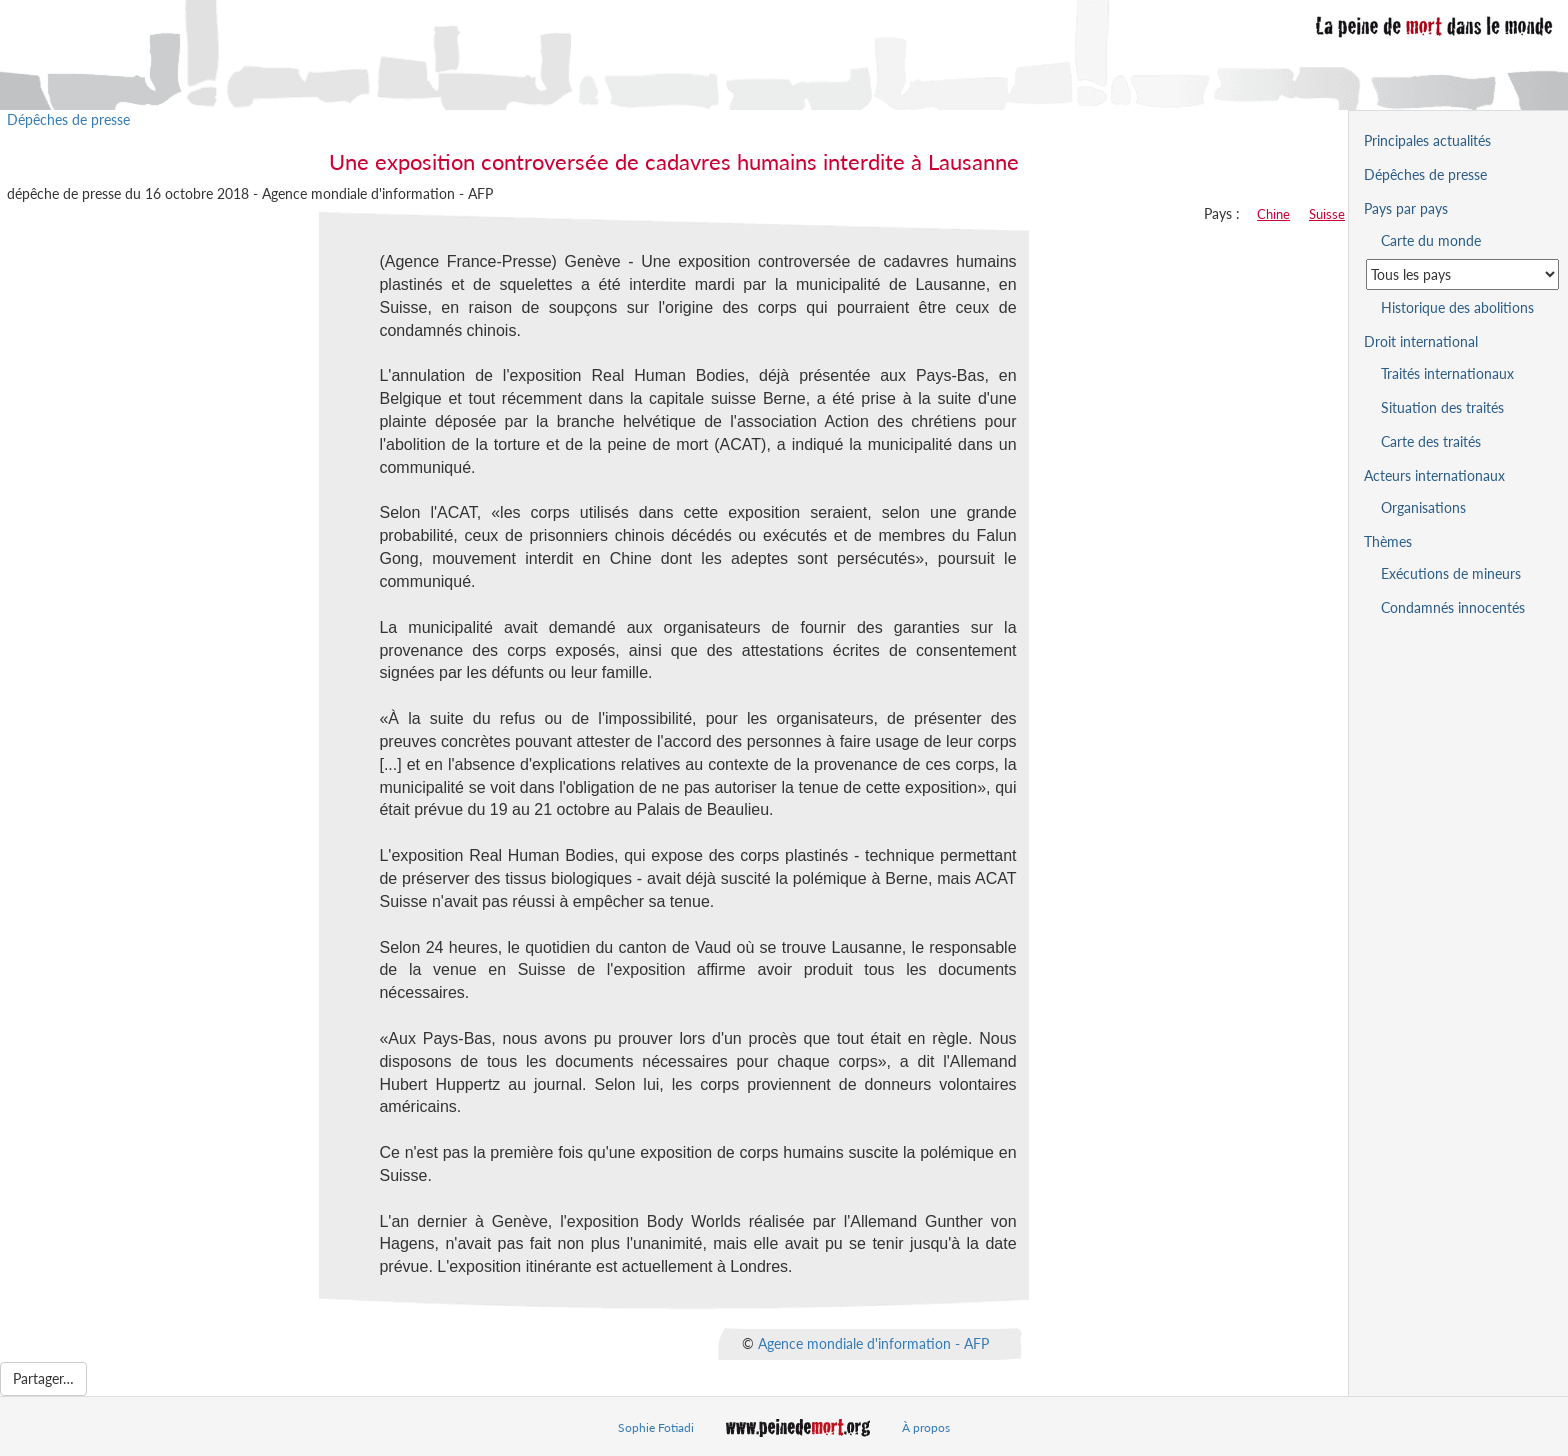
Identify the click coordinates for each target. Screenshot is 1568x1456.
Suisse (1327, 214)
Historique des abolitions (1457, 307)
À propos (926, 1427)
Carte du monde (1431, 240)
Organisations (1423, 507)
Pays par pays (1406, 208)
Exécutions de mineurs (1451, 573)
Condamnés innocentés (1453, 607)
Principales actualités (1427, 140)
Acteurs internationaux (1434, 475)
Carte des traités (1431, 441)
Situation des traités (1442, 407)
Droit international (1421, 341)
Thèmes (1388, 541)
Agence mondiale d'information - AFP (873, 1343)
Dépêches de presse (68, 119)
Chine (1273, 214)
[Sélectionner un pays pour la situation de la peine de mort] (1462, 274)
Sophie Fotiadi (656, 1427)
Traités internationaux (1447, 373)
